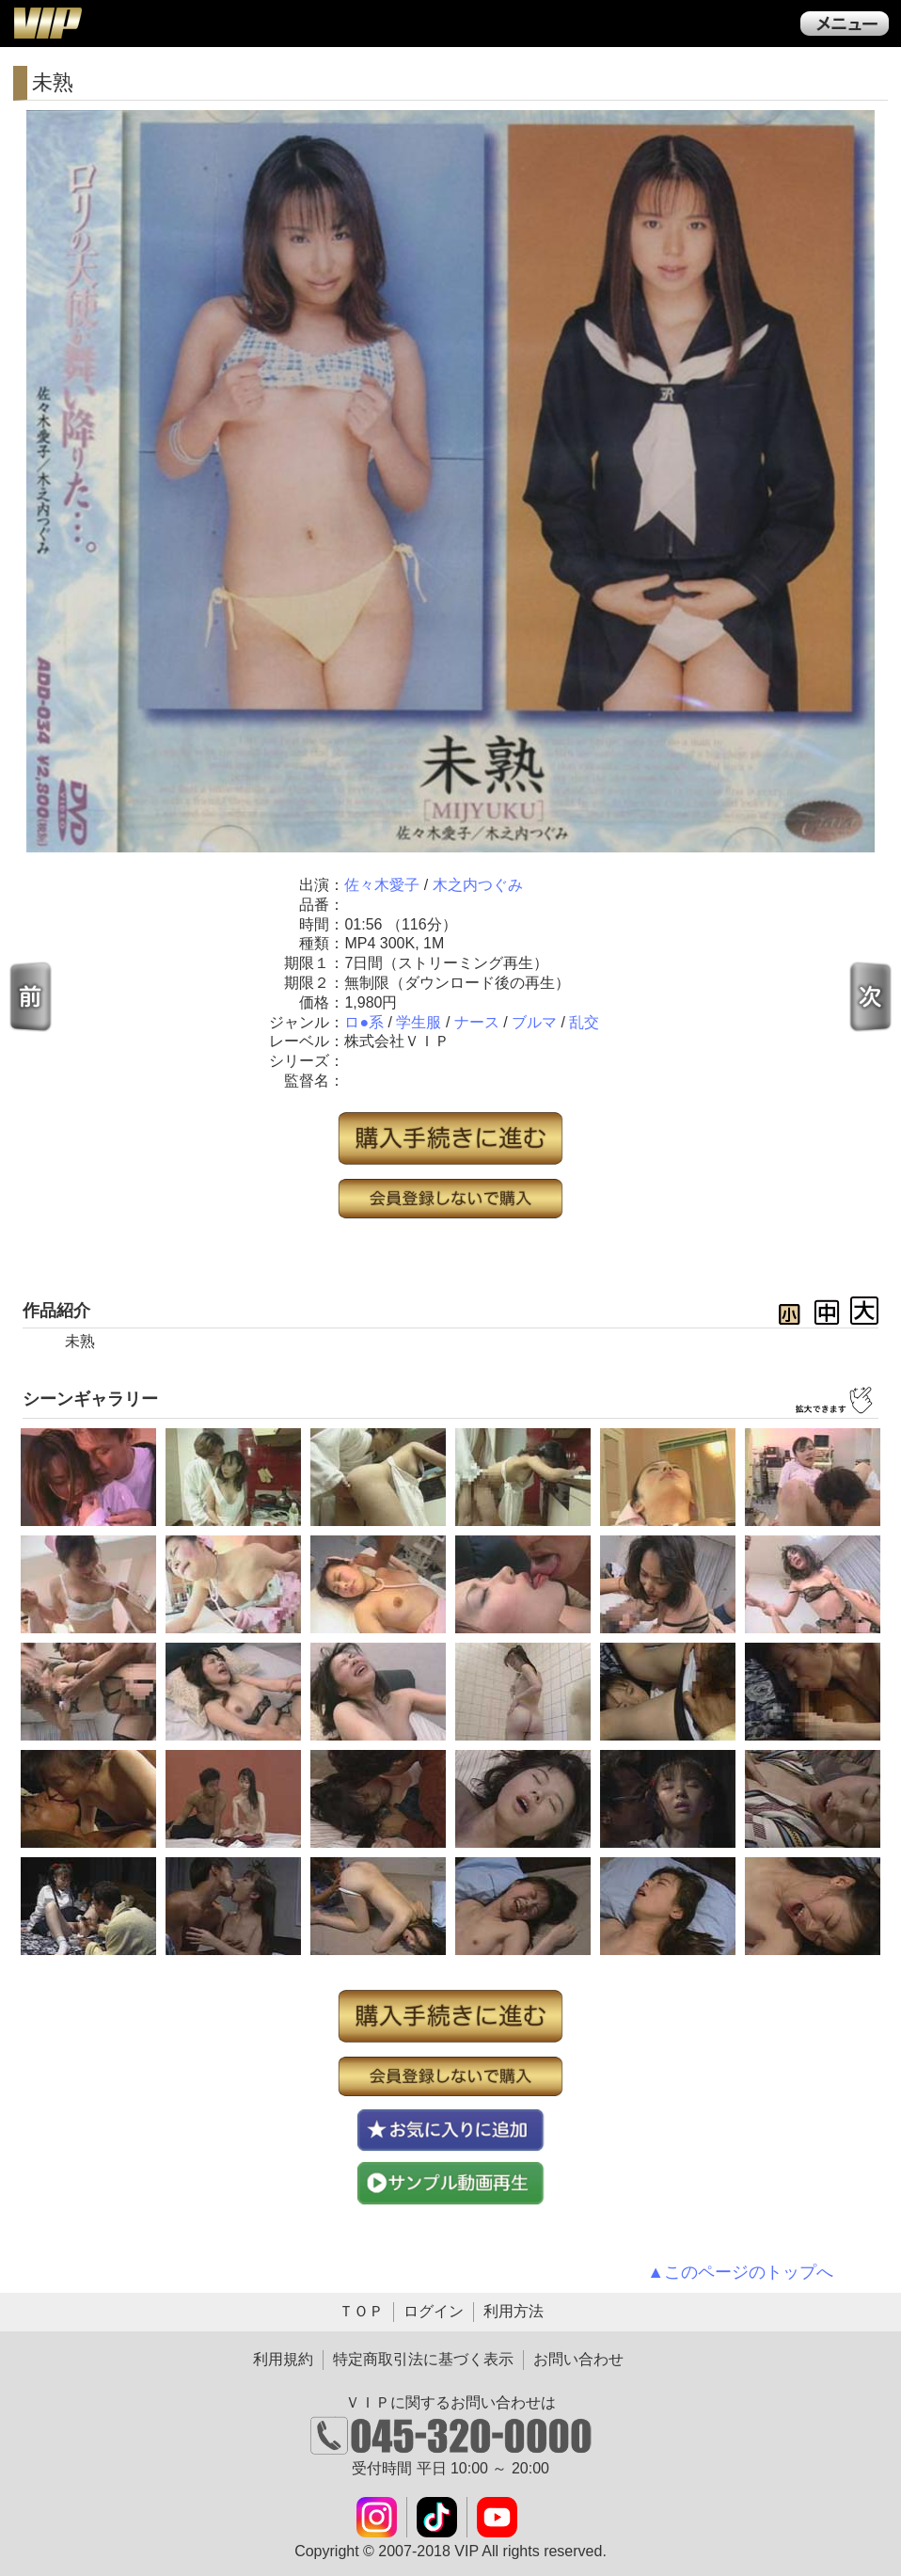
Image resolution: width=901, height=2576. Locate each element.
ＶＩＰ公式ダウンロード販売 (47, 22)
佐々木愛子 (381, 885)
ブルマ (534, 1022)
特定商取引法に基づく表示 (423, 2359)
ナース (476, 1022)
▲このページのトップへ (740, 2272)
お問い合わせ (578, 2359)
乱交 (584, 1022)
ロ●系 (364, 1022)
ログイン (433, 2311)
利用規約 (283, 2359)
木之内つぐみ (478, 885)
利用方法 (513, 2311)
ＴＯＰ (361, 2311)
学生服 (418, 1022)
